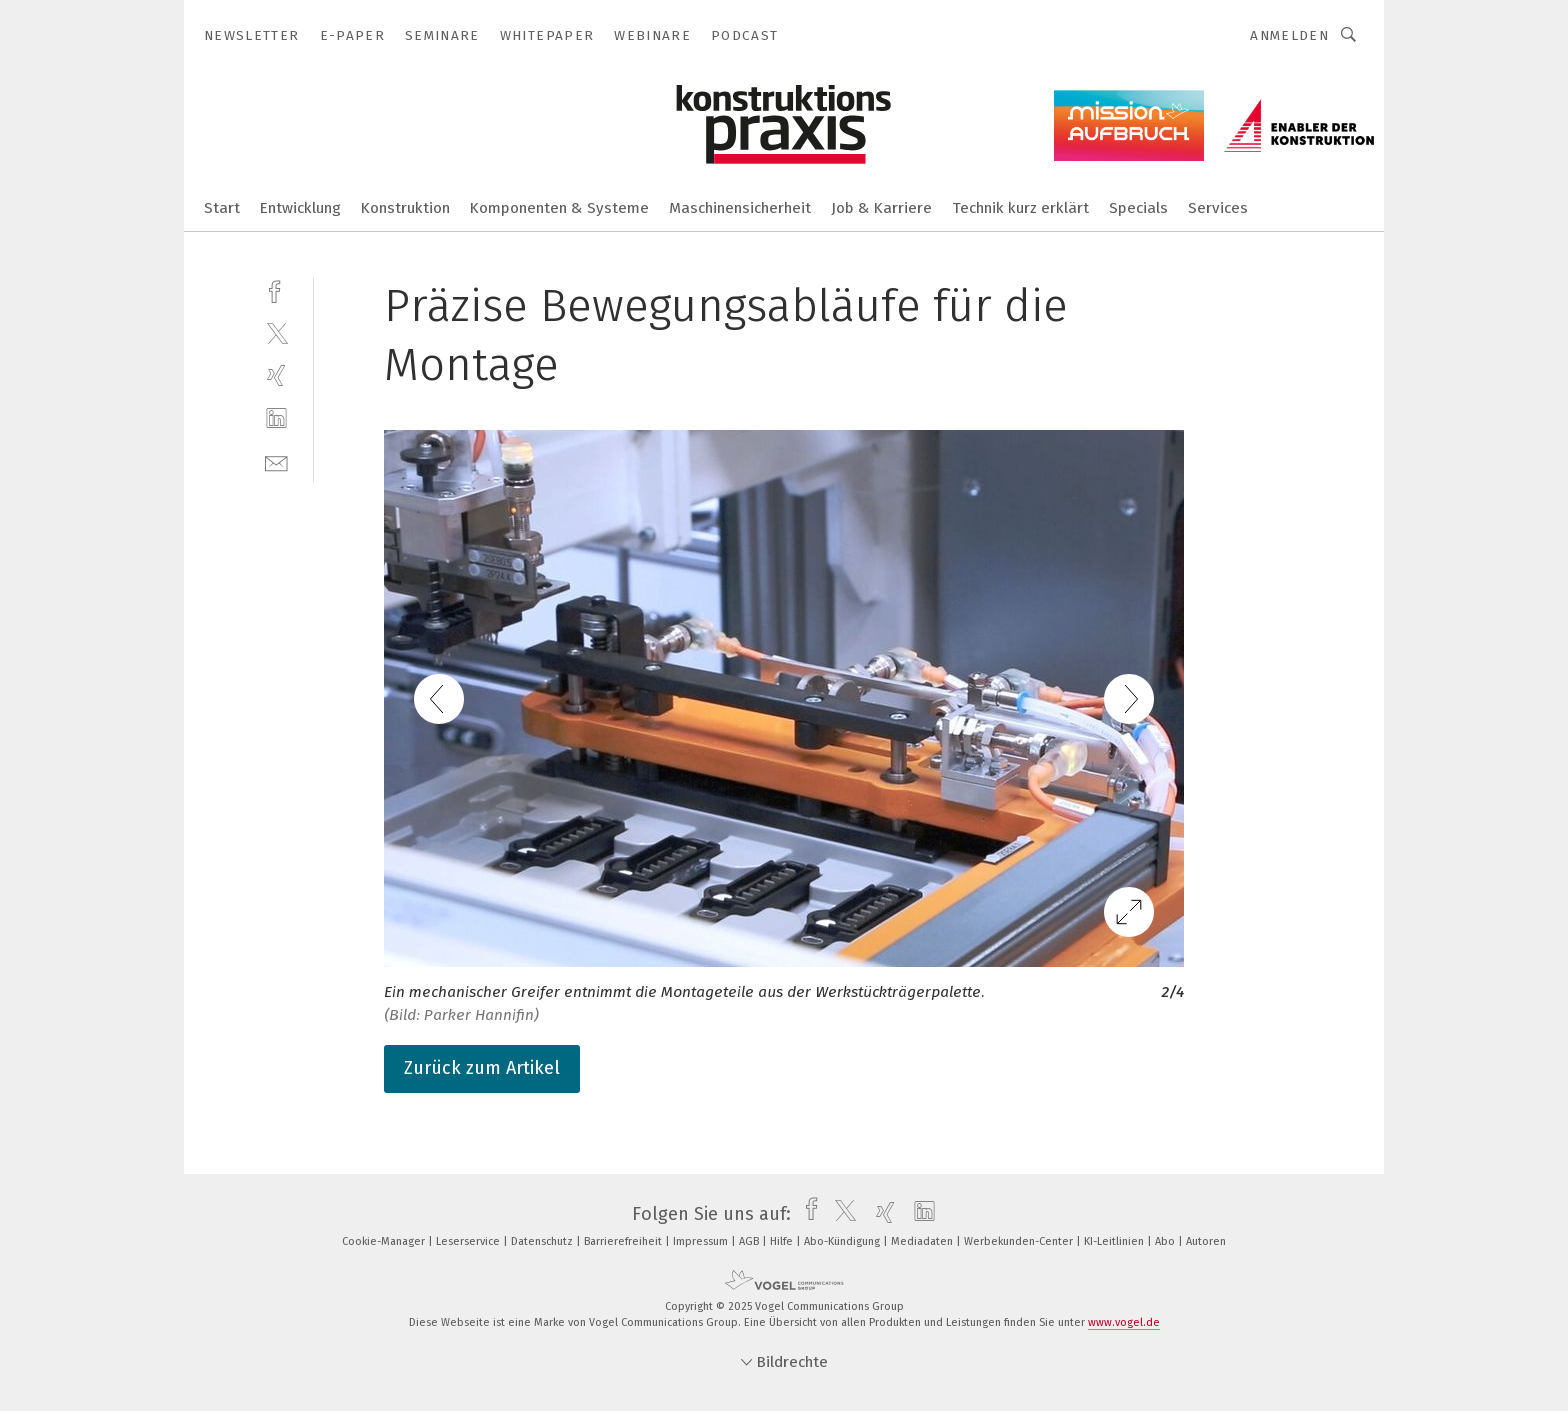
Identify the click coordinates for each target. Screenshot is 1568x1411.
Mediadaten (923, 1241)
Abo (1166, 1241)
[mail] (276, 461)
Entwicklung (300, 208)
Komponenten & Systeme (559, 208)
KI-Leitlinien (1115, 1241)
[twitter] (276, 332)
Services (1218, 208)
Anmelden (1289, 35)
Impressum (702, 1241)
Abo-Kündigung (843, 1241)
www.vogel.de (1124, 1322)
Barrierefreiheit (624, 1241)
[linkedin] (276, 418)
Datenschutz (543, 1241)
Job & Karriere (881, 208)
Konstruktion (405, 208)
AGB (750, 1241)
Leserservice (469, 1241)
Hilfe (783, 1241)
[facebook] (276, 289)
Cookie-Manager (385, 1241)
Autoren (1206, 1241)
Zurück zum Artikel (482, 1068)
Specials (1138, 208)
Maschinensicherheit (740, 208)
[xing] (276, 375)
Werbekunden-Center (1020, 1241)
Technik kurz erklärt (1020, 208)
